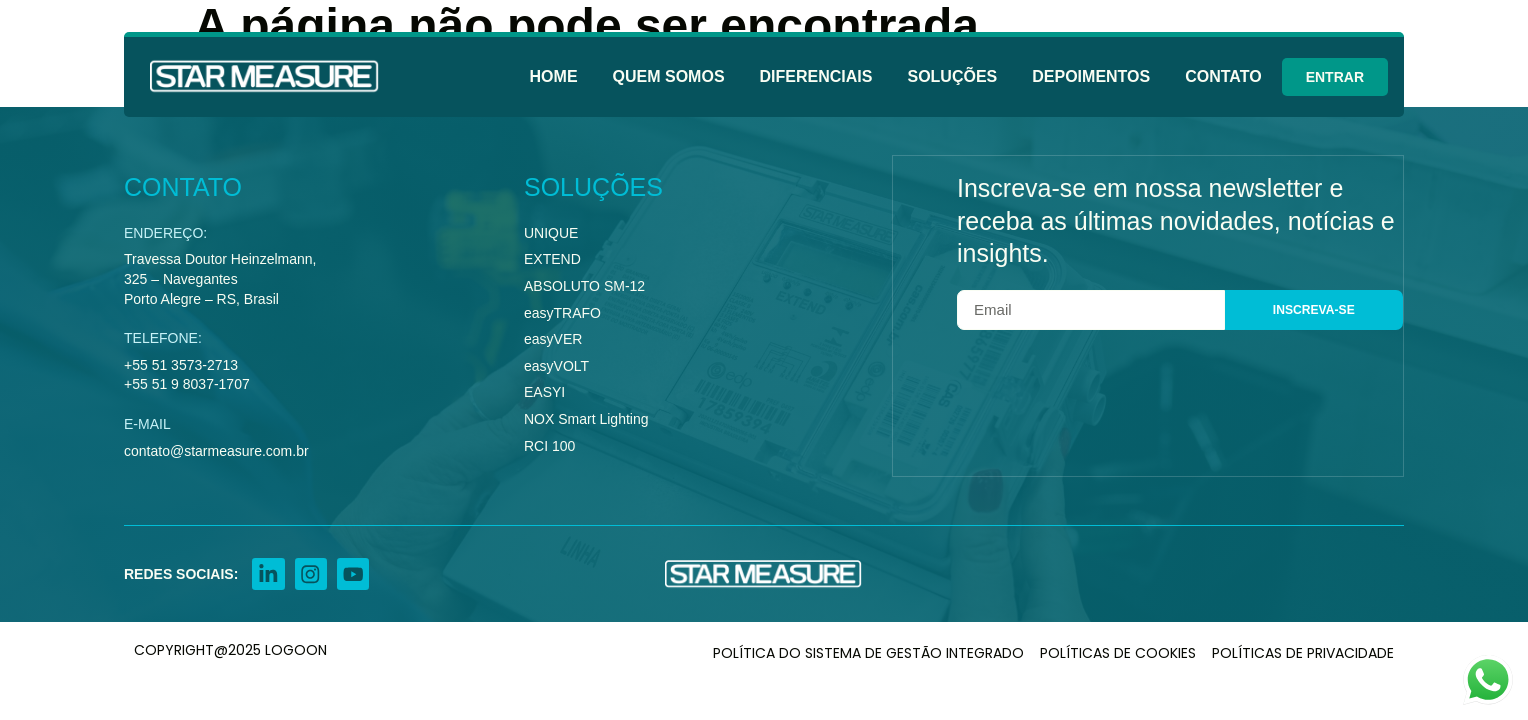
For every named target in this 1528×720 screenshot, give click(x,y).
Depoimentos (1091, 76)
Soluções (952, 76)
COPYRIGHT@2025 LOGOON (230, 654)
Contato (1223, 76)
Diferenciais (816, 76)
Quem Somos (669, 76)
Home (554, 76)
